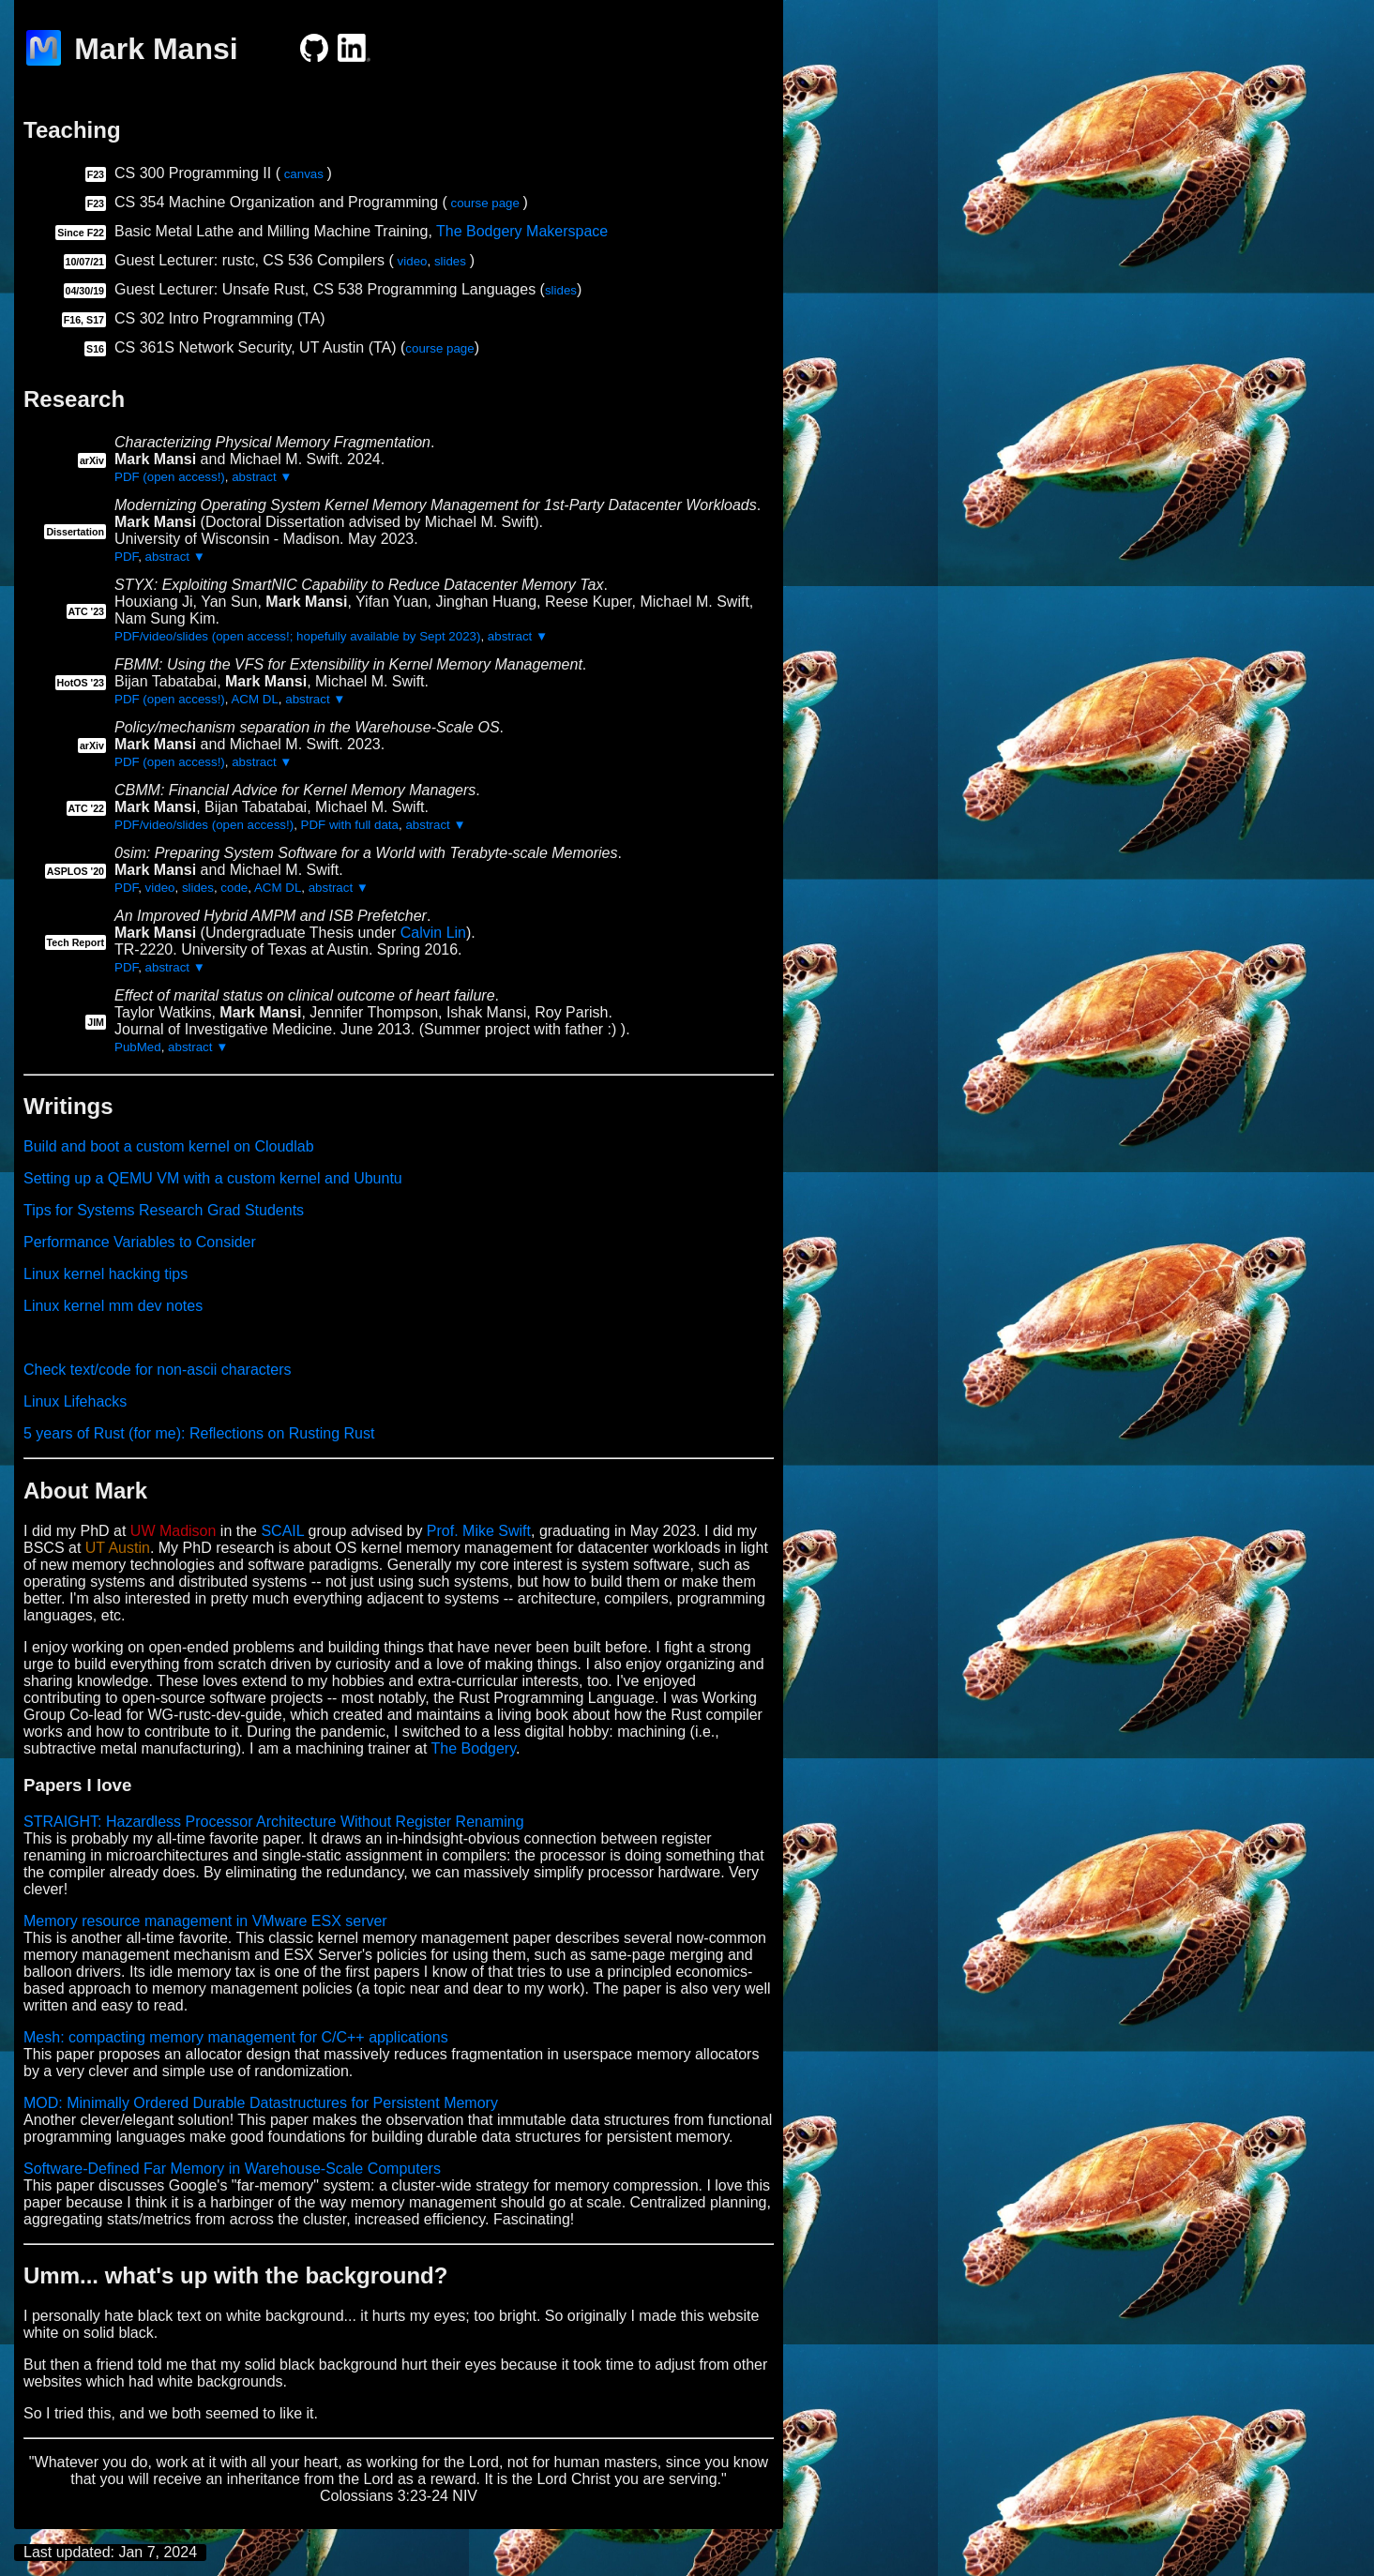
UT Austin (117, 1548)
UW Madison (173, 1531)
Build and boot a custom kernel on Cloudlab (168, 1146)
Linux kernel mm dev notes (113, 1306)
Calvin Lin (433, 933)
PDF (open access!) (169, 477)
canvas (304, 174)
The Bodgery (473, 1748)
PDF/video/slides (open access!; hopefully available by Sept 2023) (297, 636)
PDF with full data (350, 825)
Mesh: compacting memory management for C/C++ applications (235, 2037)
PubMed (137, 1047)
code (234, 888)
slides (450, 261)
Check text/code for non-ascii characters (157, 1370)
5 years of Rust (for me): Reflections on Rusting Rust (198, 1433)
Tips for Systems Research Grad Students (163, 1210)
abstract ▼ (262, 477)
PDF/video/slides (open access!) (204, 825)
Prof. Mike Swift (479, 1531)
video (413, 261)
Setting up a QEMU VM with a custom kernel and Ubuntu (212, 1178)
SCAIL (282, 1531)
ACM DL (254, 699)
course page (485, 203)
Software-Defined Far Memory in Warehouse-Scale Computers (232, 2169)
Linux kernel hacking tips (105, 1274)
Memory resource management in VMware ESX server (205, 1921)
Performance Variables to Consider (139, 1242)
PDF (126, 557)
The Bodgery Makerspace (522, 231)
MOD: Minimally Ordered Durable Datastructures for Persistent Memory (260, 2103)
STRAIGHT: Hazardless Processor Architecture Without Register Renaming (273, 1822)
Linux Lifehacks (75, 1401)
